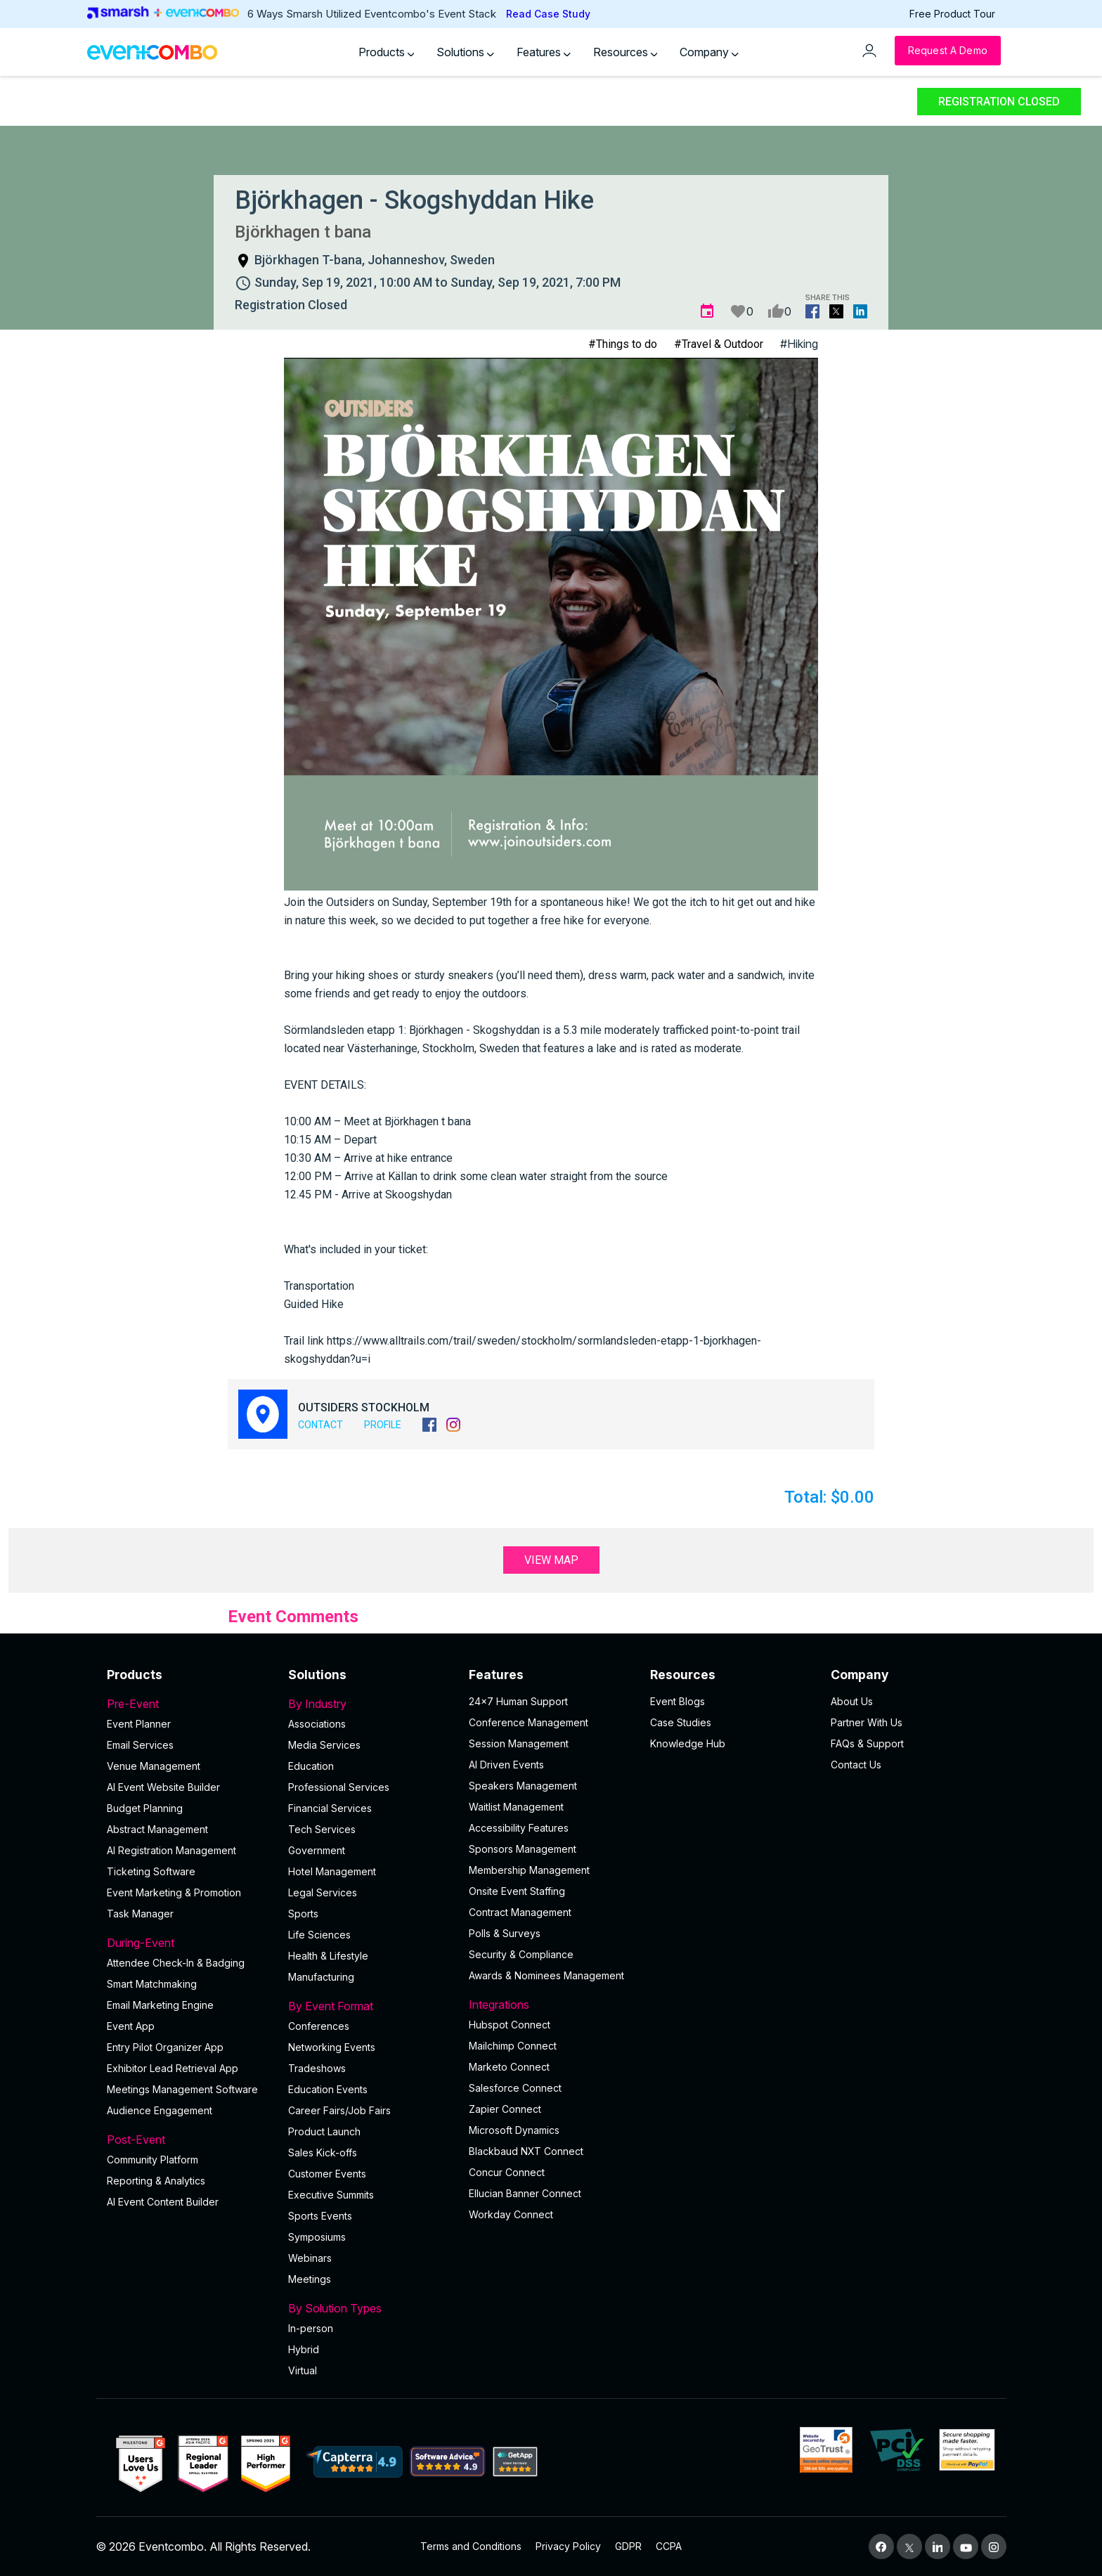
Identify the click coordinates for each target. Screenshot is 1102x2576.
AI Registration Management (171, 1850)
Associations (317, 1724)
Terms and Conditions (470, 2546)
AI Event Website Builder (163, 1787)
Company (709, 52)
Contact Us (856, 1765)
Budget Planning (145, 1808)
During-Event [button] (189, 1943)
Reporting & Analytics (156, 2181)
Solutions (465, 52)
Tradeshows (317, 2068)
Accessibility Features (519, 1828)
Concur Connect (507, 2172)
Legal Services (322, 1892)
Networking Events (331, 2047)
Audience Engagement (159, 2110)
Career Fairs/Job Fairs (339, 2110)
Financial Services (330, 1808)
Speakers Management (523, 1786)
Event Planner (139, 1724)
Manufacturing (321, 1977)
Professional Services (338, 1787)
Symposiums (317, 2237)
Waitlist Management (516, 1807)
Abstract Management (157, 1829)
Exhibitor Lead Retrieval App (172, 2068)
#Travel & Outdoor (718, 344)
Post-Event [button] (189, 2139)
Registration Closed (999, 101)
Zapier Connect (505, 2109)
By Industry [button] (370, 1704)
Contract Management (520, 1912)
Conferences (318, 2026)
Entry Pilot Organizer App (165, 2047)
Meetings (309, 2279)
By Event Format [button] (370, 2006)
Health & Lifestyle (328, 1956)
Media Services (324, 1745)
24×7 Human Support (518, 1701)
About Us (852, 1701)
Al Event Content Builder (163, 2202)
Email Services (140, 1745)
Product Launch (324, 2131)
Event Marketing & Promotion (174, 1892)
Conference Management (528, 1722)
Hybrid (303, 2349)
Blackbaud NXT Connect (526, 2151)
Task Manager (140, 1914)
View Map (551, 1560)
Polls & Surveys (504, 1933)
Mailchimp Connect (513, 2046)
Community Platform (152, 2160)
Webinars (310, 2258)
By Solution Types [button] (370, 2308)
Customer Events (327, 2174)
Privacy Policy (568, 2546)
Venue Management (153, 1766)
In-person (310, 2328)
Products (386, 52)
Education (311, 1766)
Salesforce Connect (515, 2088)
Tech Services (322, 1829)
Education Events (328, 2089)
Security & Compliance (521, 1954)
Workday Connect (511, 2214)
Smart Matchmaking (152, 1984)
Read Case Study (548, 14)
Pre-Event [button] (189, 1704)
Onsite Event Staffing (517, 1891)
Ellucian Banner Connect (525, 2193)
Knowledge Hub (687, 1743)
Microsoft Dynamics (514, 2130)
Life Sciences (319, 1935)
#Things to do (622, 344)
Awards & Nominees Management (546, 1975)
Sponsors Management (522, 1849)
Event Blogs (677, 1701)
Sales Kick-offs (322, 2152)
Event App (131, 2026)
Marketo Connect (509, 2067)
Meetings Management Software (182, 2089)
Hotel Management (332, 1871)
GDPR (628, 2546)
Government (316, 1850)
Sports (303, 1914)
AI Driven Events (506, 1765)
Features (544, 52)
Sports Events (320, 2216)
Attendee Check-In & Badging (176, 1963)
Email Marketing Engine (160, 2005)
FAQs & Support (867, 1743)
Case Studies (680, 1722)
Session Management (519, 1743)
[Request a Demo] (948, 50)
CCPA (669, 2546)
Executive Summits (331, 2195)
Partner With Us (866, 1722)
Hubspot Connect (509, 2025)
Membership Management (529, 1870)
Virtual (302, 2370)
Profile (382, 1424)
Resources (625, 52)
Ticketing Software (151, 1871)
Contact (320, 1424)
